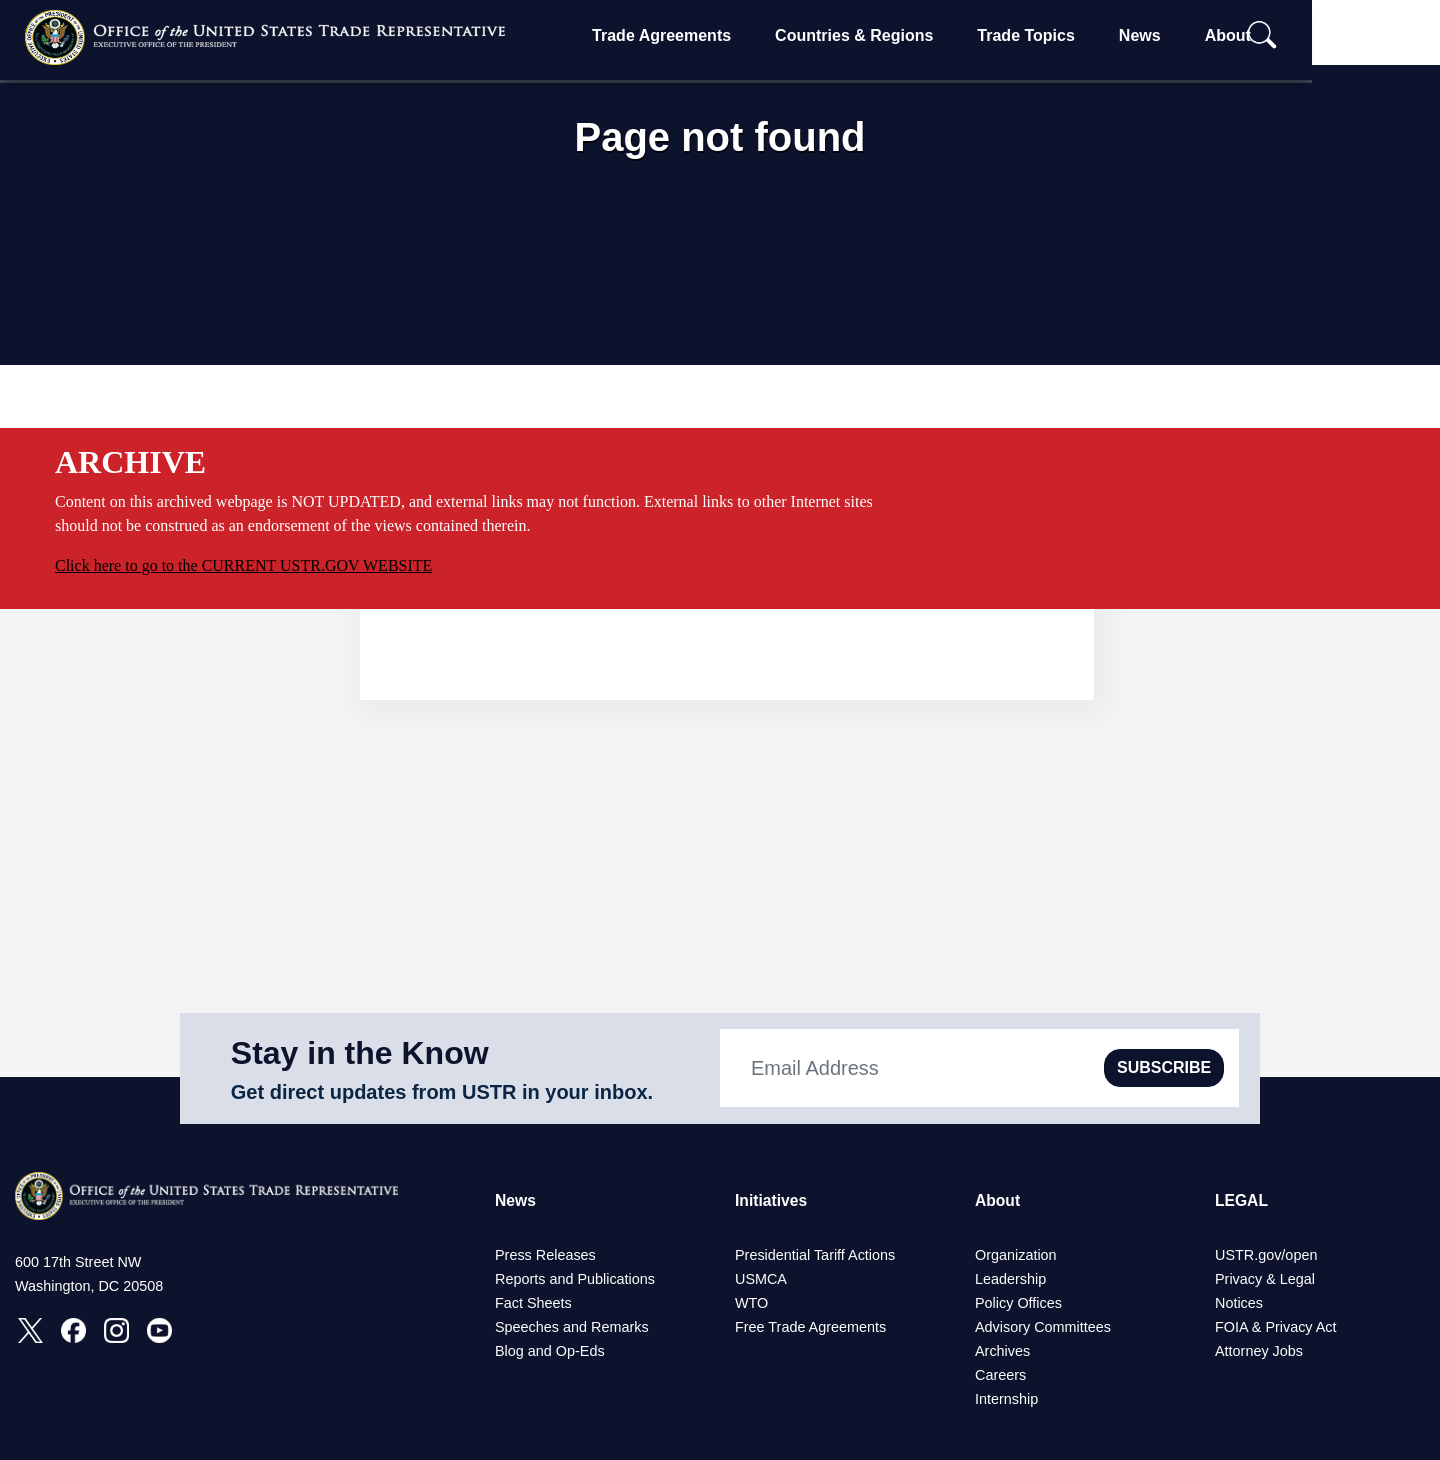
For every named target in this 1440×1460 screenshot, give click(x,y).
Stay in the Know (360, 1053)
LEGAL (1242, 1200)
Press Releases (545, 1255)
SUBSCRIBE (1164, 1067)
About (1284, 35)
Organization (1016, 1255)
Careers (1000, 1375)
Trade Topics (1083, 35)
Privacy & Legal (1265, 1279)
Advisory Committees (1043, 1327)
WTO (751, 1303)
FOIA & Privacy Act (1276, 1327)
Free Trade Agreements (810, 1327)
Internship (1006, 1399)
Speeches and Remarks (572, 1327)
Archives (1002, 1351)
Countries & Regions (911, 35)
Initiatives (772, 1200)
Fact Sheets (533, 1303)
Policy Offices (1018, 1303)
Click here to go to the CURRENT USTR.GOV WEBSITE (243, 565)
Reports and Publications (575, 1279)
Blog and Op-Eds (550, 1351)
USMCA (761, 1279)
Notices (1239, 1303)
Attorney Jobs (1259, 1351)
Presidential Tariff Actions (815, 1255)
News (1196, 35)
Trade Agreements (718, 35)
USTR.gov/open (1266, 1255)
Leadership (1010, 1279)
